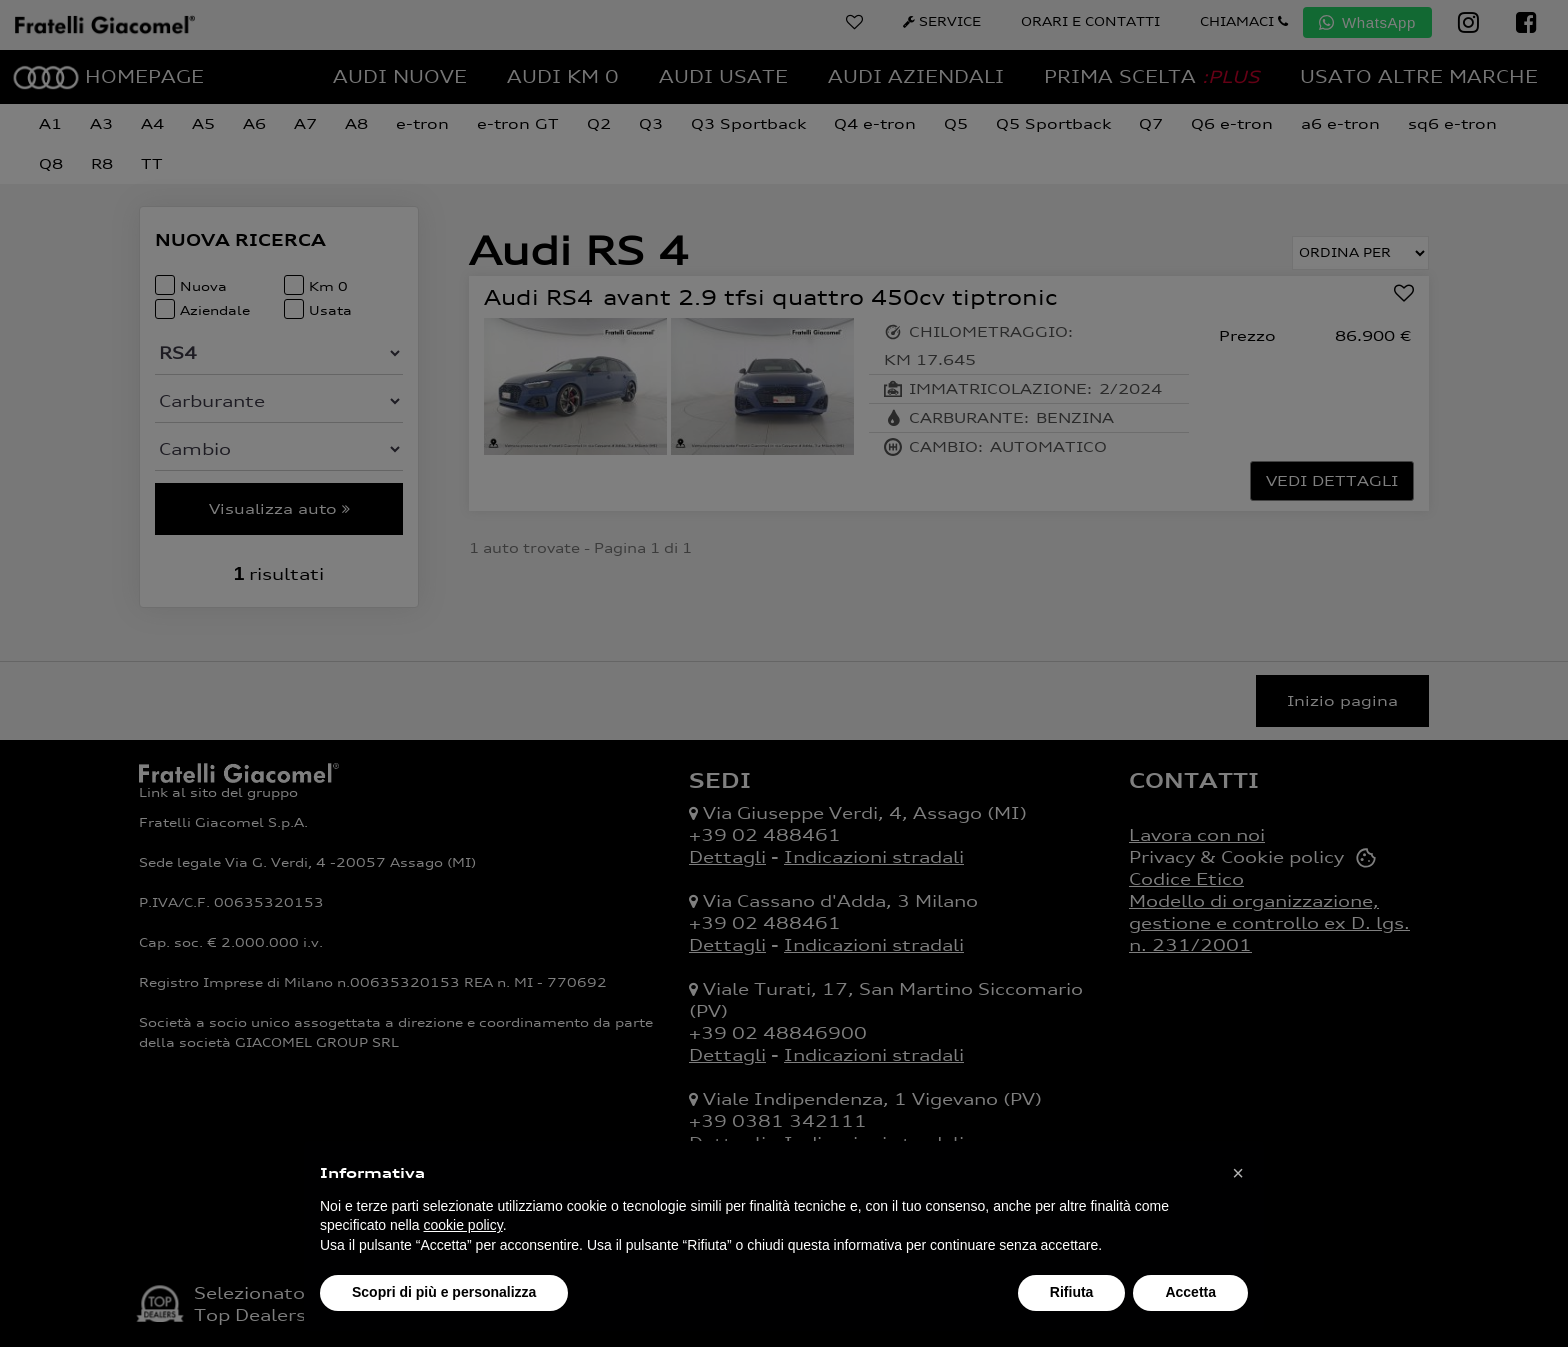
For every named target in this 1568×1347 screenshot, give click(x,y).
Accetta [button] (1190, 1292)
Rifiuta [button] (1072, 1292)
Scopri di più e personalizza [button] (444, 1292)
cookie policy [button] (463, 1225)
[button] (1238, 1173)
